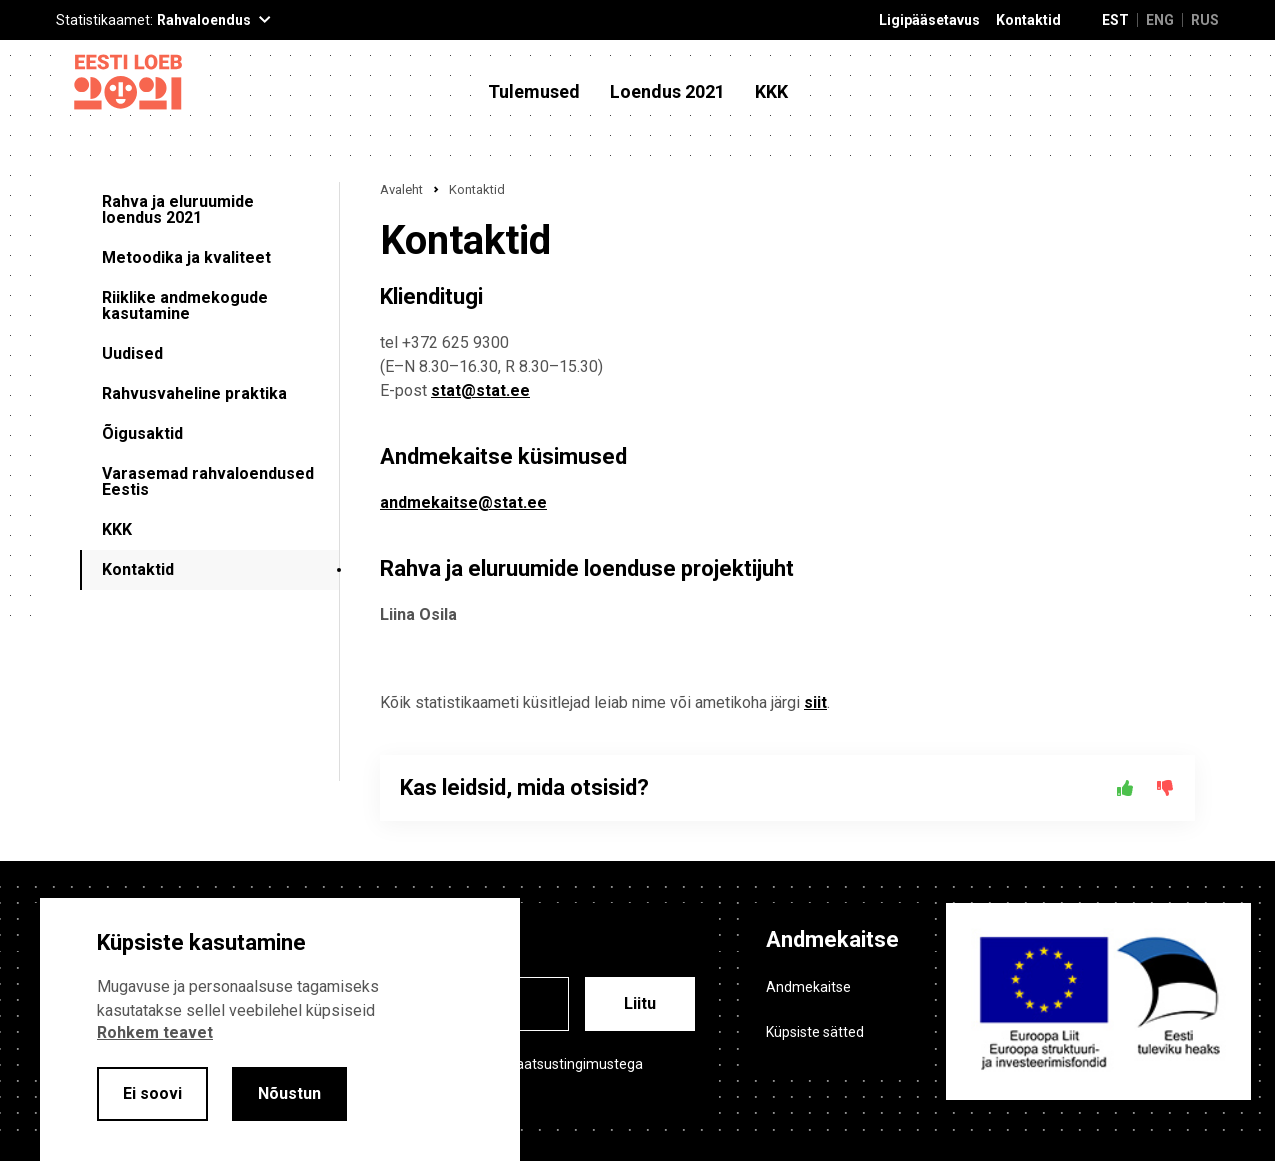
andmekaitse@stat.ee (463, 502)
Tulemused (534, 92)
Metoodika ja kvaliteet (186, 257)
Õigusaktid (142, 433)
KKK (771, 92)
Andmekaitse (808, 987)
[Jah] (1125, 788)
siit (815, 702)
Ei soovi (152, 1093)
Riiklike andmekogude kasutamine (185, 305)
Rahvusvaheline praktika (194, 393)
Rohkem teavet (155, 1032)
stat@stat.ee (480, 390)
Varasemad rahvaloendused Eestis (208, 481)
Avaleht (401, 189)
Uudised (132, 353)
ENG (1160, 20)
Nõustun (289, 1093)
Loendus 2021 (667, 92)
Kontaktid (1028, 20)
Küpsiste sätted (815, 1032)
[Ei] (1165, 788)
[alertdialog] (280, 1029)
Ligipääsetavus (929, 20)
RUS (1205, 20)
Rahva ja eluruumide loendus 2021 (178, 209)
